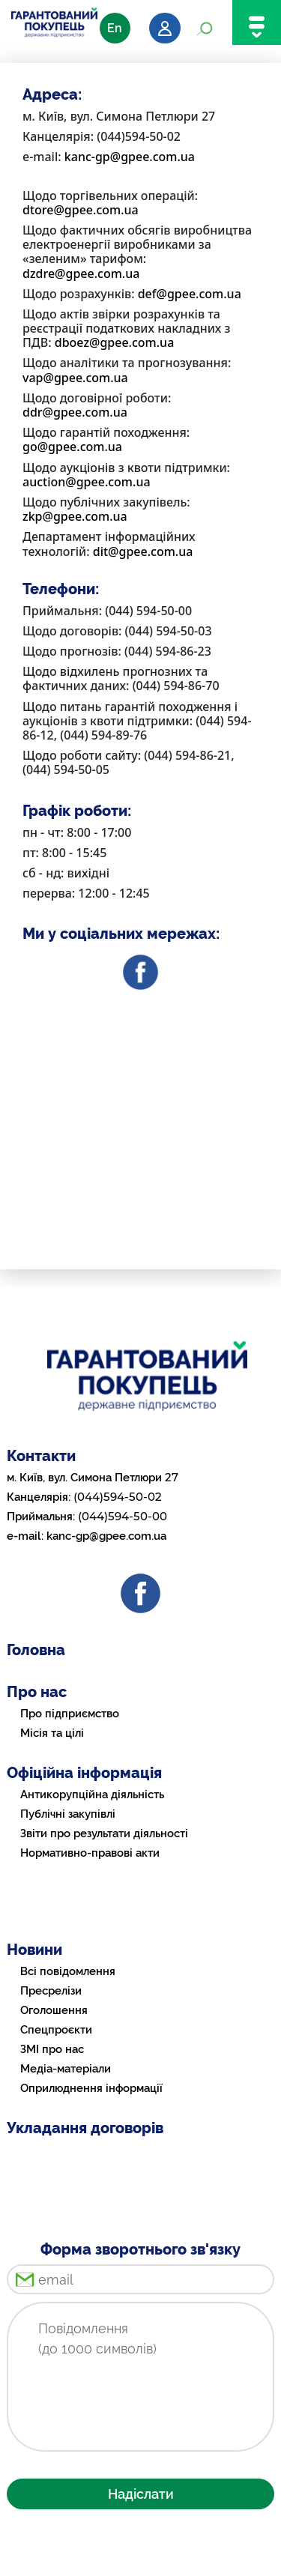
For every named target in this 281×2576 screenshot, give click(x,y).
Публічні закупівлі (67, 1814)
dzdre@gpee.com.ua (80, 273)
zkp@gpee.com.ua (74, 516)
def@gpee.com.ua (189, 293)
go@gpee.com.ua (72, 446)
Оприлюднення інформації (91, 2088)
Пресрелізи (51, 1991)
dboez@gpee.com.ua (115, 342)
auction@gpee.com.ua (86, 482)
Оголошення (54, 2010)
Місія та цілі (52, 1733)
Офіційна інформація (84, 1773)
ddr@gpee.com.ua (74, 412)
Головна (36, 1650)
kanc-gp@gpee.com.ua (129, 156)
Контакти (41, 1456)
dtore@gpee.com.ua (80, 210)
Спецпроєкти (56, 2030)
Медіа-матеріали (65, 2068)
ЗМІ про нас (52, 2049)
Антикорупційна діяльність (92, 1794)
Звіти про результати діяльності (104, 1833)
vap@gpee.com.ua (75, 377)
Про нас (37, 1692)
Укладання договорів (85, 2128)
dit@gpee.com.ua (143, 551)
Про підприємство (69, 1713)
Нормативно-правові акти (90, 1853)
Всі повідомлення (67, 1971)
